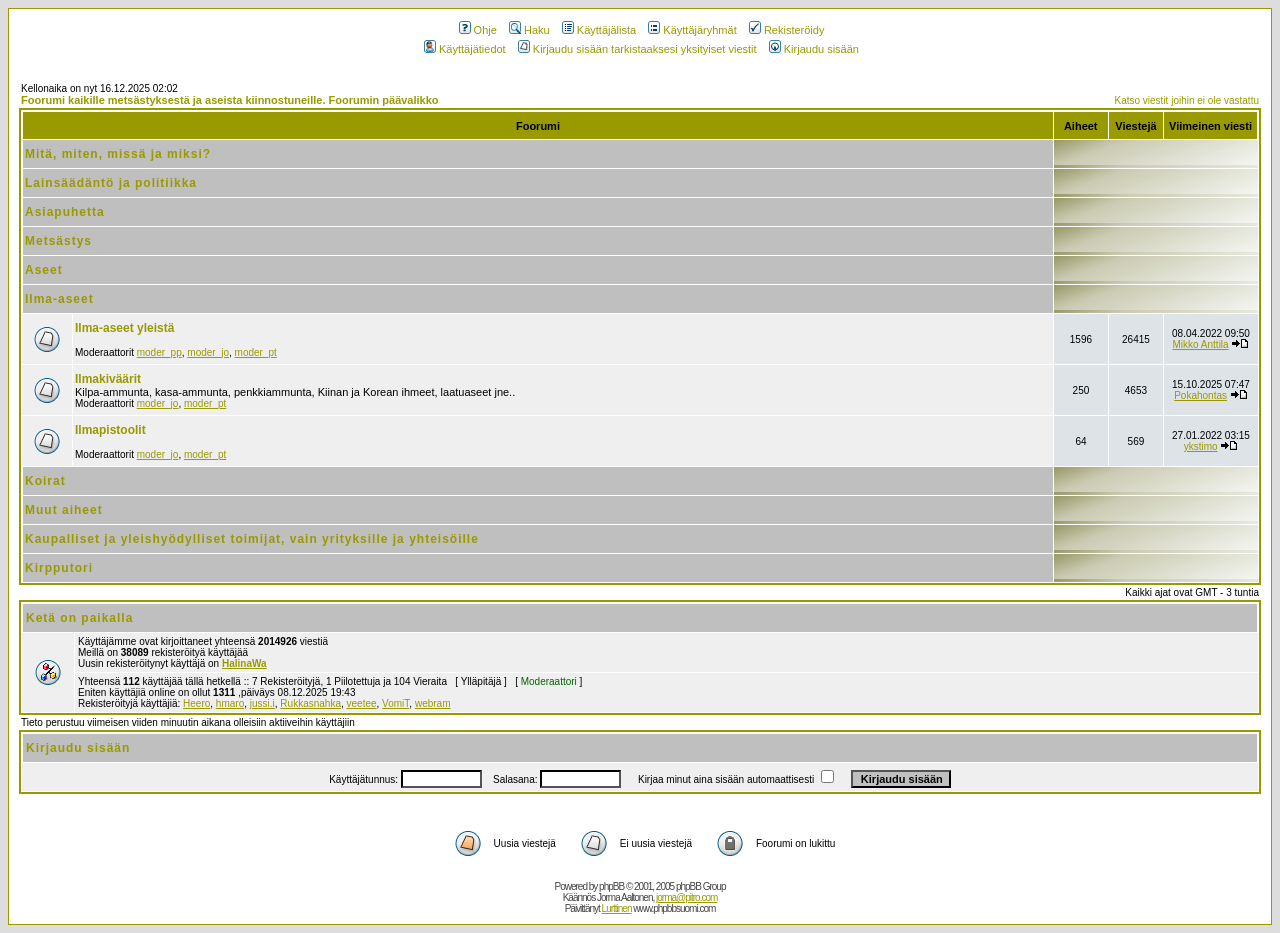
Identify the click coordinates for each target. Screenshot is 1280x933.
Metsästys (58, 241)
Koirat (45, 481)
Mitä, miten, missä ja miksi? (118, 154)
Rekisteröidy (787, 30)
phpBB (611, 886)
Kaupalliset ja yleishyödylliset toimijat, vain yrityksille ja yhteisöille (252, 539)
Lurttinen (617, 908)
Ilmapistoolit (110, 430)
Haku (529, 30)
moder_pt (256, 352)
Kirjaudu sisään (814, 49)
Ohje (478, 30)
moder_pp (159, 352)
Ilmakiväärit (108, 379)
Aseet (44, 270)
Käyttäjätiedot (465, 49)
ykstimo (1201, 446)
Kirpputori (59, 568)
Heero (196, 703)
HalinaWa (244, 663)
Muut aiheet (64, 510)
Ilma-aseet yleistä (124, 328)
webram (433, 703)
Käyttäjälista (599, 30)
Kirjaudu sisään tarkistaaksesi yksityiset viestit (637, 49)
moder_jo (208, 352)
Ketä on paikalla (79, 618)
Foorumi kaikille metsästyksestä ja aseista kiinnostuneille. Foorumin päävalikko (230, 100)
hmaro (230, 703)
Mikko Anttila (1201, 344)
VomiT (395, 703)
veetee (362, 703)
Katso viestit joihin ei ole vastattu (1186, 100)
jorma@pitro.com (686, 897)
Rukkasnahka (310, 703)
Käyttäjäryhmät (692, 30)
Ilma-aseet (59, 299)
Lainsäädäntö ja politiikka (111, 183)
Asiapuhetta (65, 212)
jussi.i (262, 703)
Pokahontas (1200, 395)
